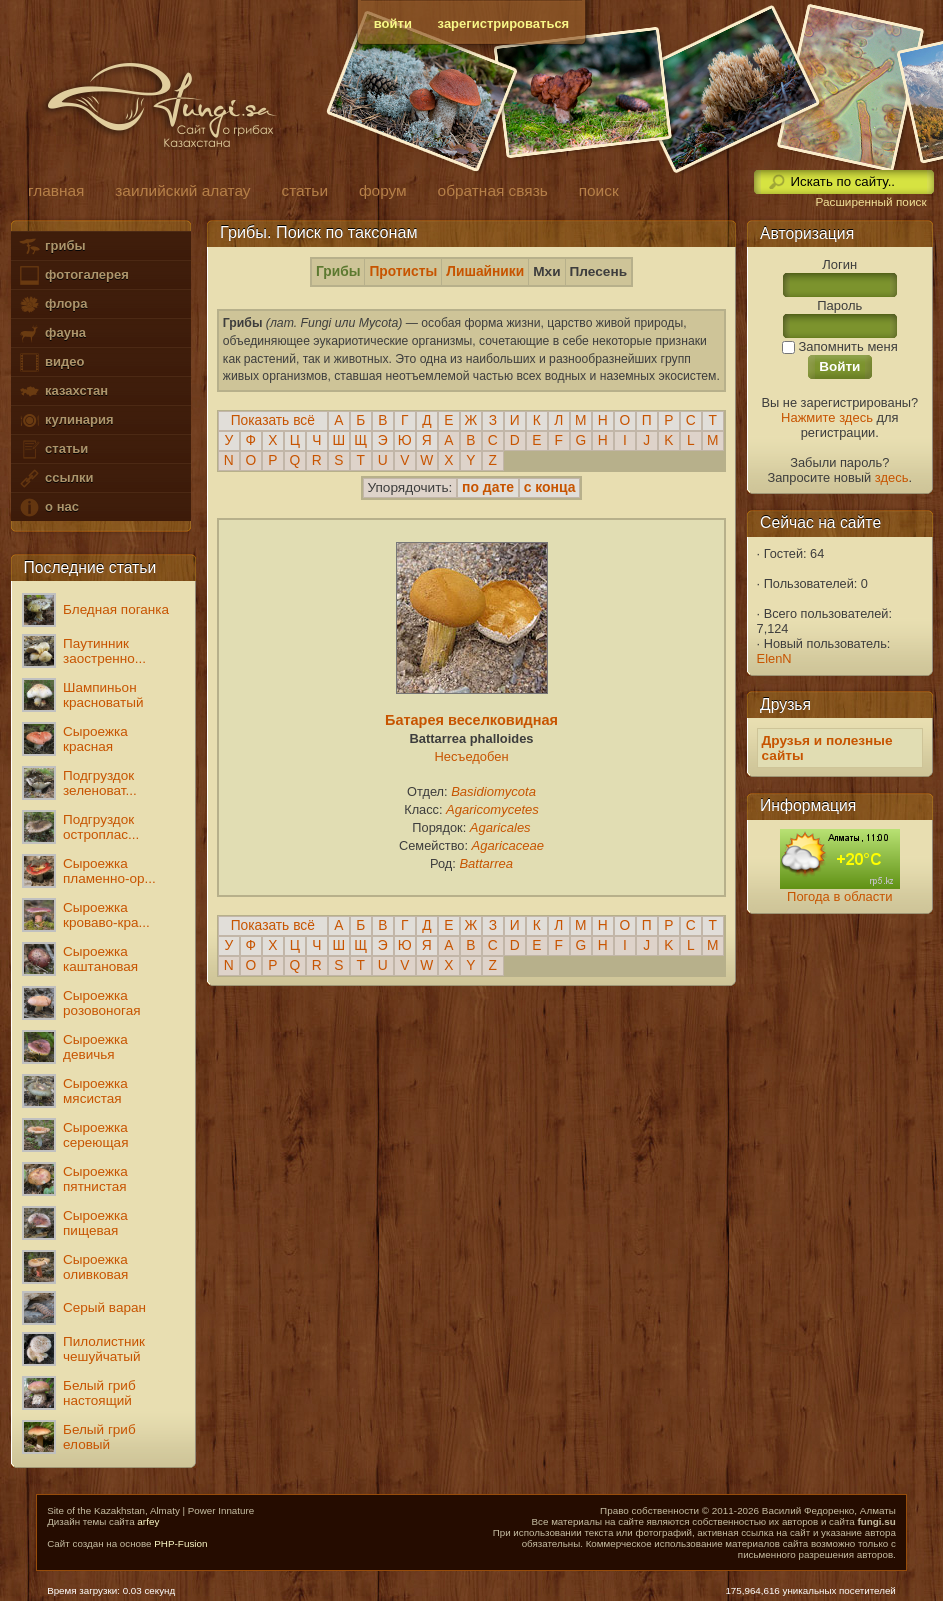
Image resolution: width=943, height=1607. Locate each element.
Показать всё (273, 420)
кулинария (65, 420)
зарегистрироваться (504, 23)
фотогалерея (73, 275)
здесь (892, 477)
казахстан (63, 391)
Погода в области (839, 896)
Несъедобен (471, 756)
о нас (48, 507)
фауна (52, 333)
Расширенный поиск (870, 202)
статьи (53, 449)
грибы (51, 246)
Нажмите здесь (827, 417)
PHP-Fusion (180, 1543)
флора (52, 304)
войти (393, 23)
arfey (148, 1521)
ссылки (55, 478)
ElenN (774, 658)
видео (51, 362)
